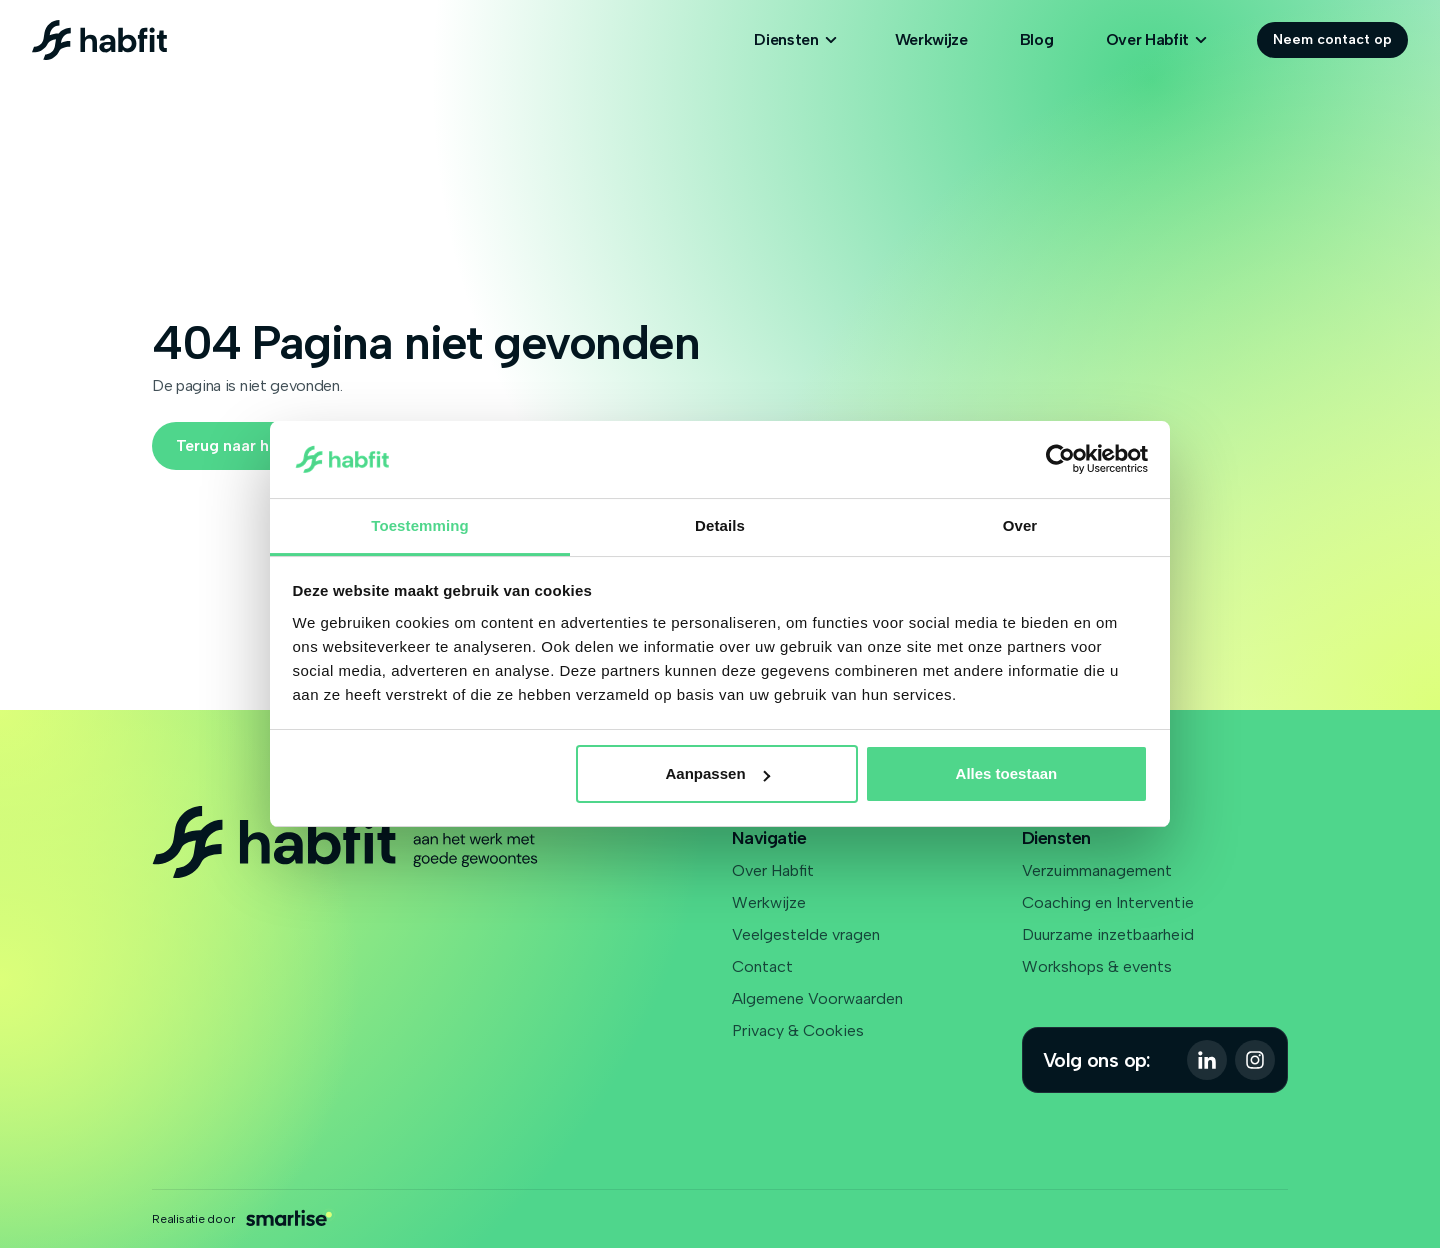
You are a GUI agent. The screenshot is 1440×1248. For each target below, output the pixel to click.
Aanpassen (718, 773)
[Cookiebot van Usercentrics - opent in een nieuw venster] (1060, 460)
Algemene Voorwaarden (817, 998)
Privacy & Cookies (798, 1030)
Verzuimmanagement (1097, 870)
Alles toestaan (1007, 773)
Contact (762, 966)
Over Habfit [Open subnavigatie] (1159, 40)
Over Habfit (773, 870)
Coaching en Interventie (1108, 902)
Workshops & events (1097, 966)
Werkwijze (931, 39)
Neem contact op (1332, 39)
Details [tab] (720, 525)
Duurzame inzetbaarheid (1108, 934)
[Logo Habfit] (99, 40)
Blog (1037, 39)
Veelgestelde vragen (806, 934)
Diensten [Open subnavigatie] (798, 40)
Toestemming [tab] (420, 525)
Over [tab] (1020, 525)
